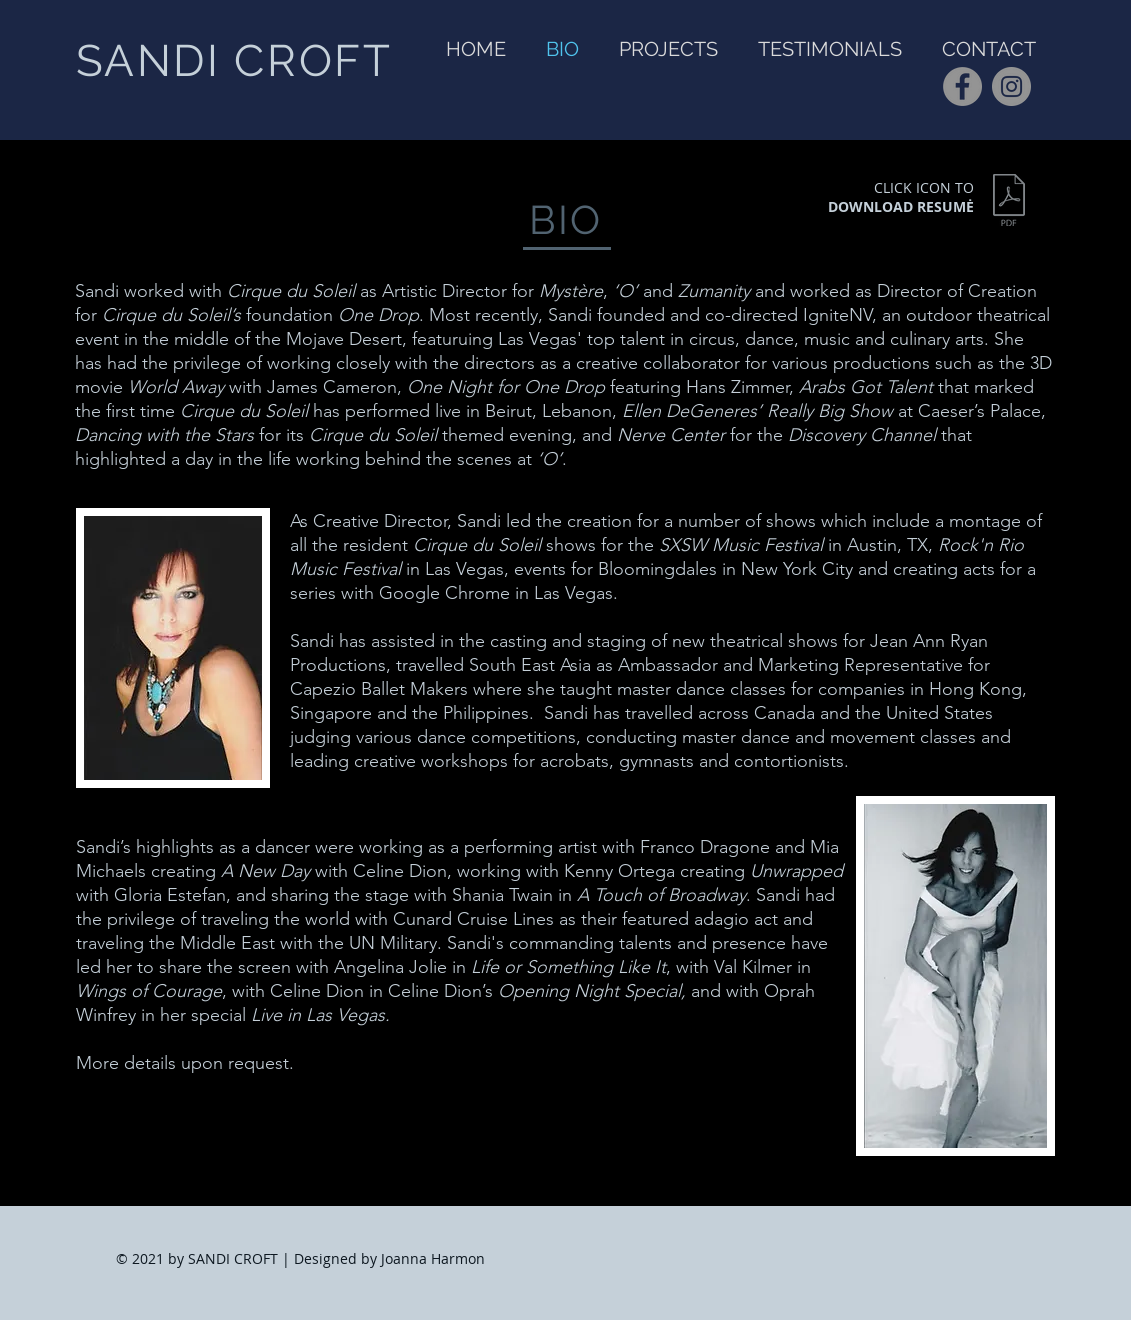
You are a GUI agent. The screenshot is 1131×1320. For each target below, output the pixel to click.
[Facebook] (962, 86)
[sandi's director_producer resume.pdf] (1009, 202)
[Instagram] (1011, 86)
